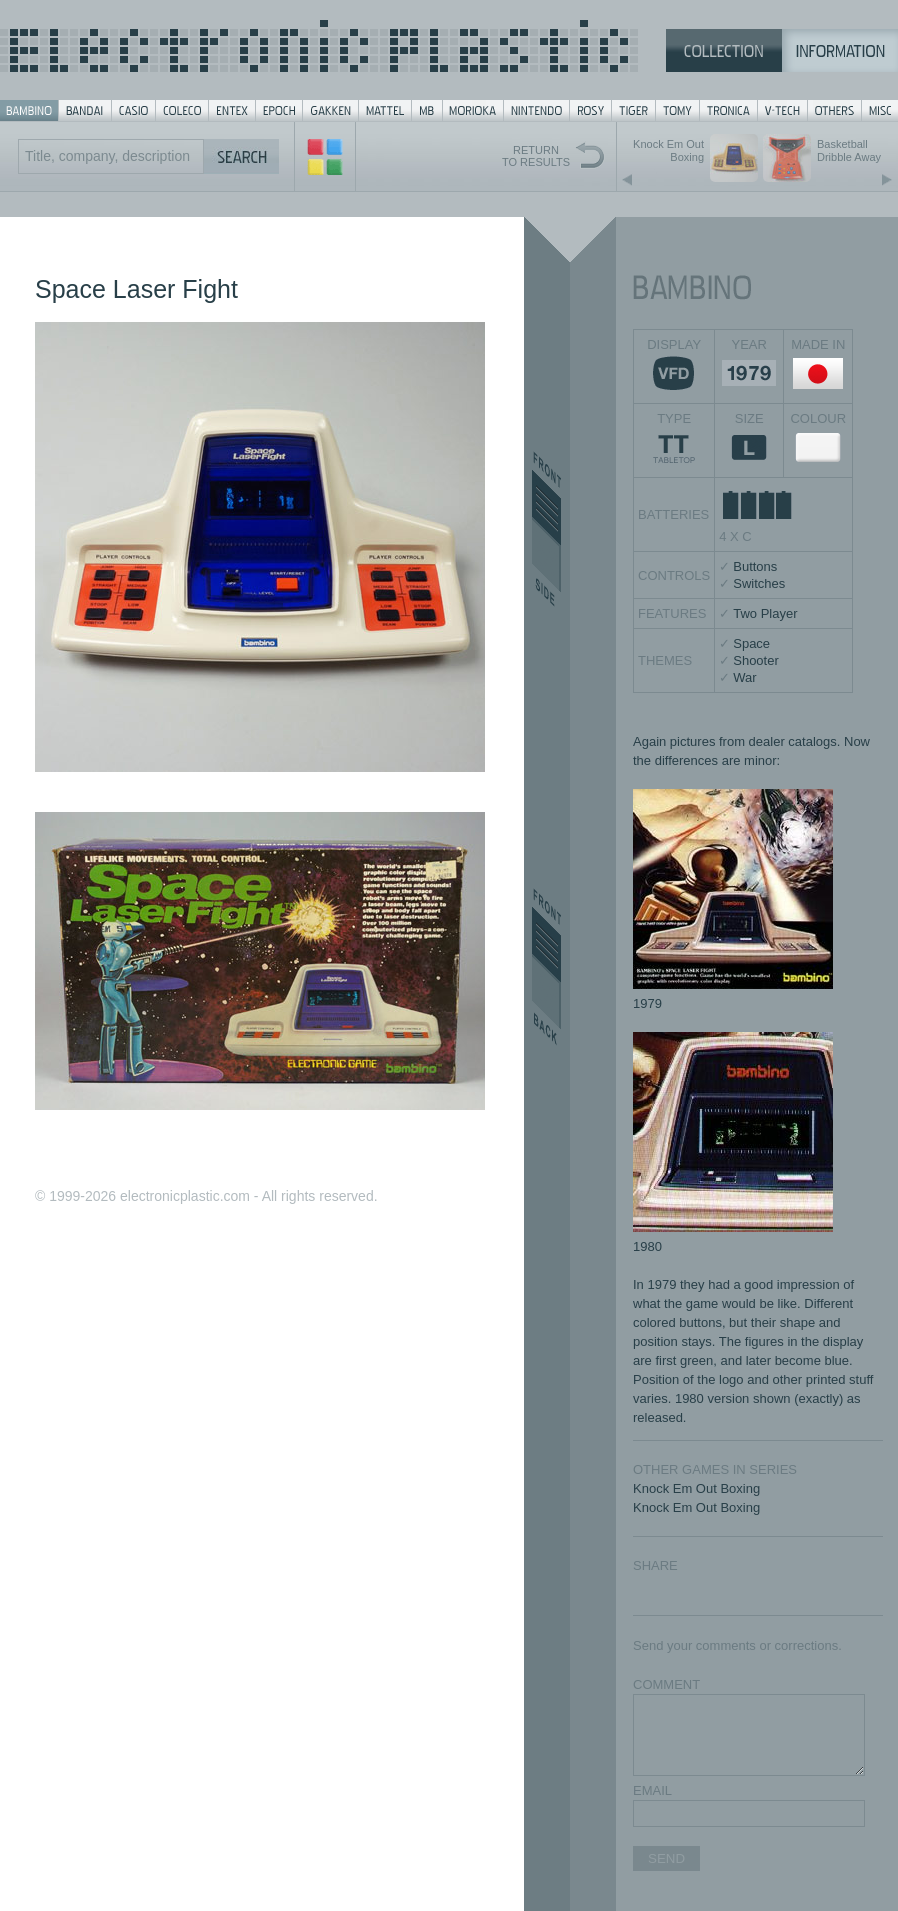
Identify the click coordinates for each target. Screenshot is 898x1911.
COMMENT (666, 1684)
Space (751, 643)
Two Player (765, 613)
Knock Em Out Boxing (696, 1488)
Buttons (755, 566)
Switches (759, 583)
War (744, 677)
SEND (666, 1858)
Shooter (756, 660)
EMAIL (652, 1790)
